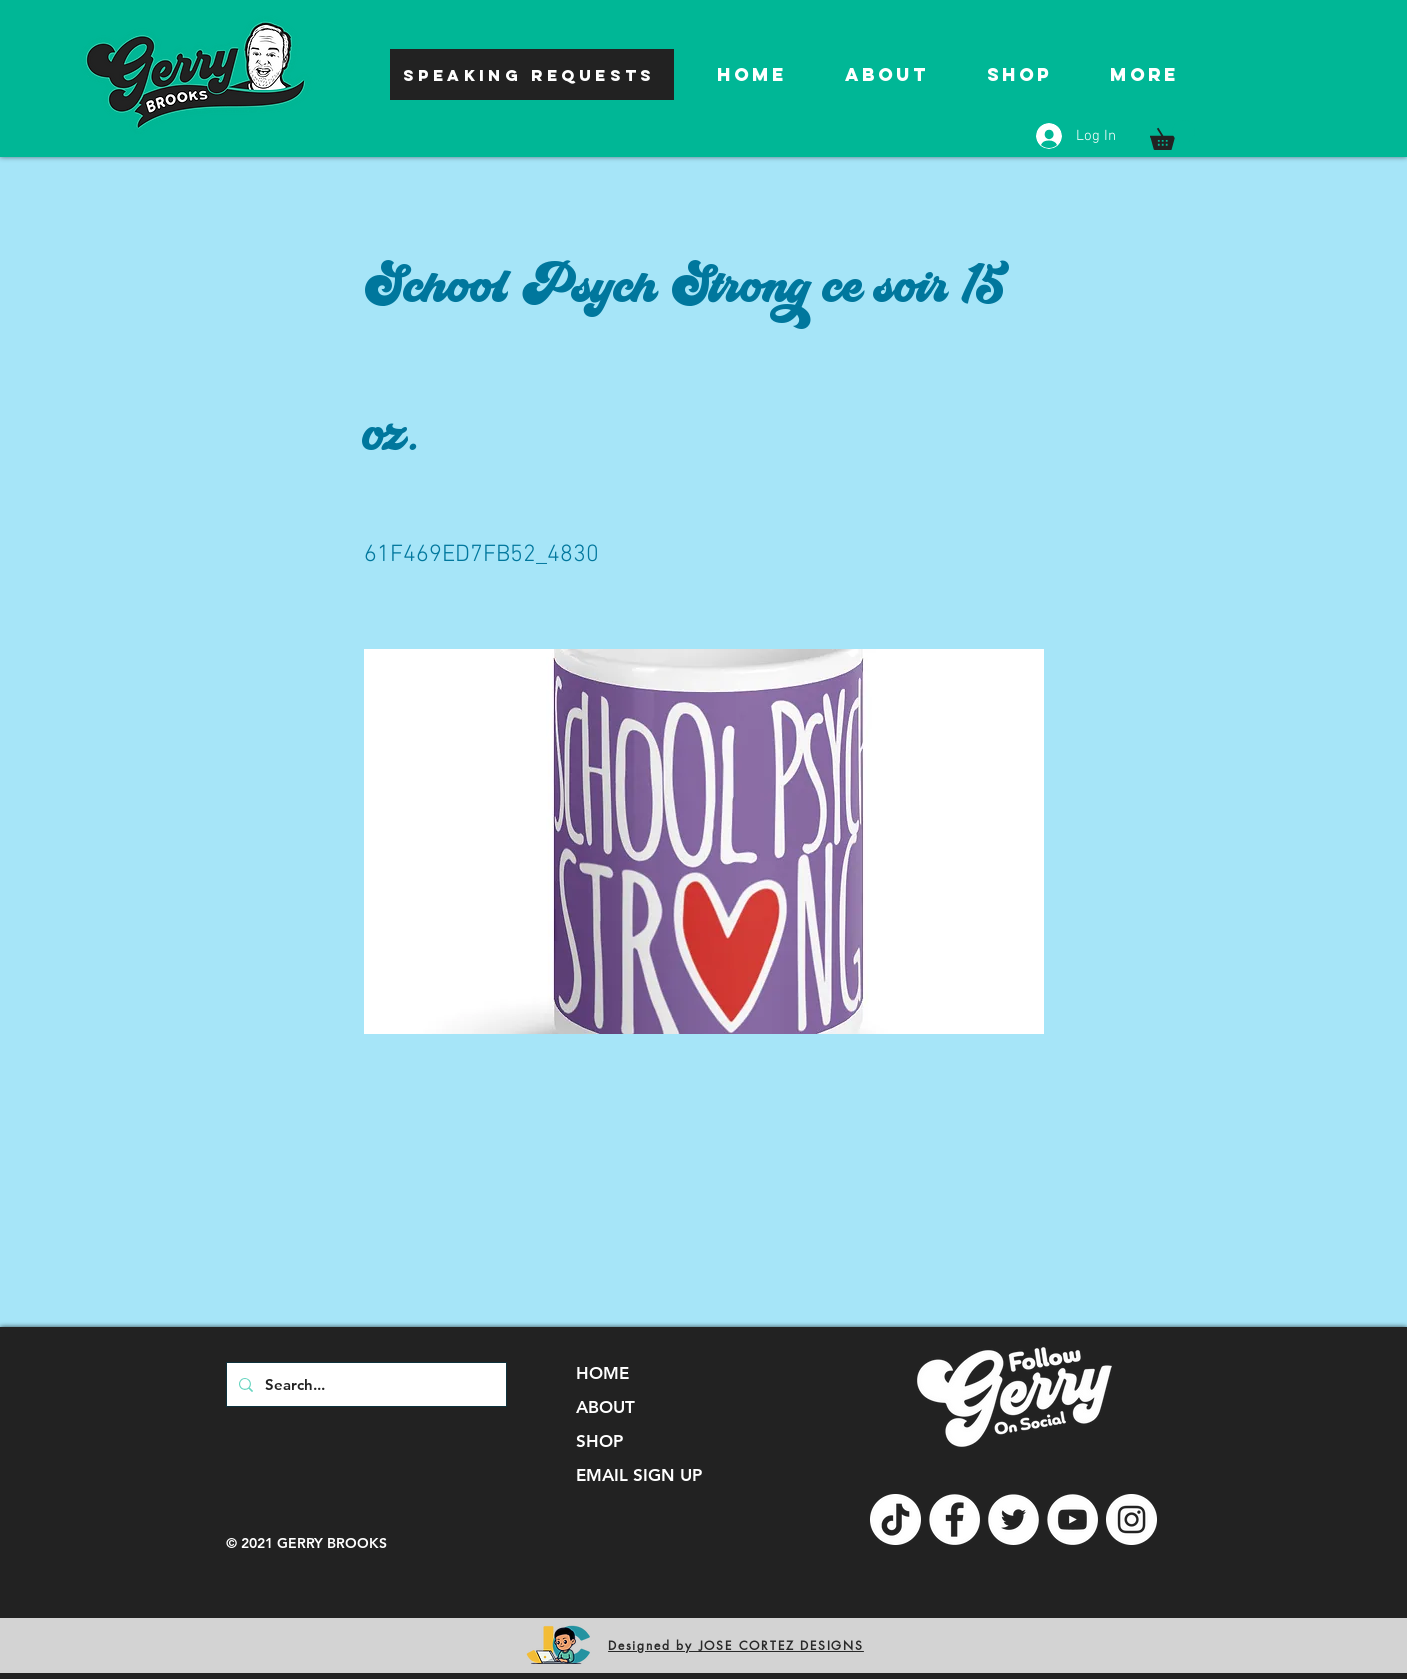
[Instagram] (1131, 1519)
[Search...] (364, 1384)
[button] (1172, 135)
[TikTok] (895, 1519)
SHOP (599, 1441)
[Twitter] (1013, 1519)
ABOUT (605, 1407)
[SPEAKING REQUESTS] (532, 74)
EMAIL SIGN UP (639, 1475)
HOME (602, 1373)
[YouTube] (1072, 1519)
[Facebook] (954, 1519)
